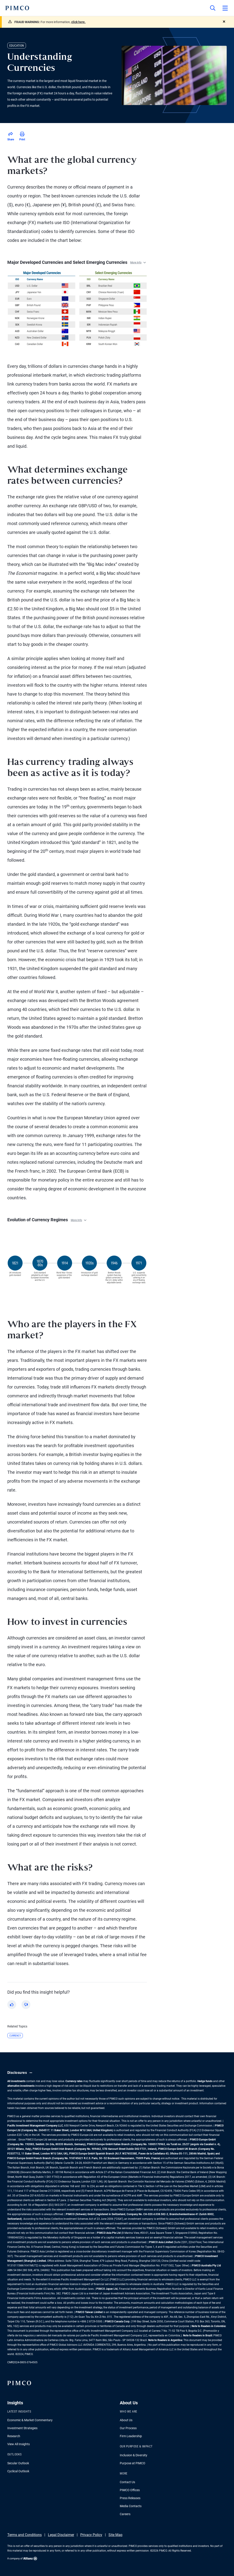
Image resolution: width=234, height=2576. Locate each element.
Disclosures (20, 2072)
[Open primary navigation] (225, 8)
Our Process (128, 2428)
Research (13, 2436)
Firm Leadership (131, 2436)
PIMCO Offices (130, 2490)
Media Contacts (131, 2506)
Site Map (115, 2535)
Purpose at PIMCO (132, 2463)
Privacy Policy (91, 2535)
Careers (125, 2514)
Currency (15, 2035)
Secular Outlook (18, 2463)
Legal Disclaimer (61, 2535)
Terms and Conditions (24, 2535)
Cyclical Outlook (18, 2471)
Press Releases (130, 2498)
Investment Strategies (22, 2428)
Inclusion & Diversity (133, 2455)
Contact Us (127, 2482)
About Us (126, 2420)
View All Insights (18, 2444)
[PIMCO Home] (17, 8)
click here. (78, 22)
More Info (138, 262)
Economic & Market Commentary (30, 2420)
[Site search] (212, 8)
